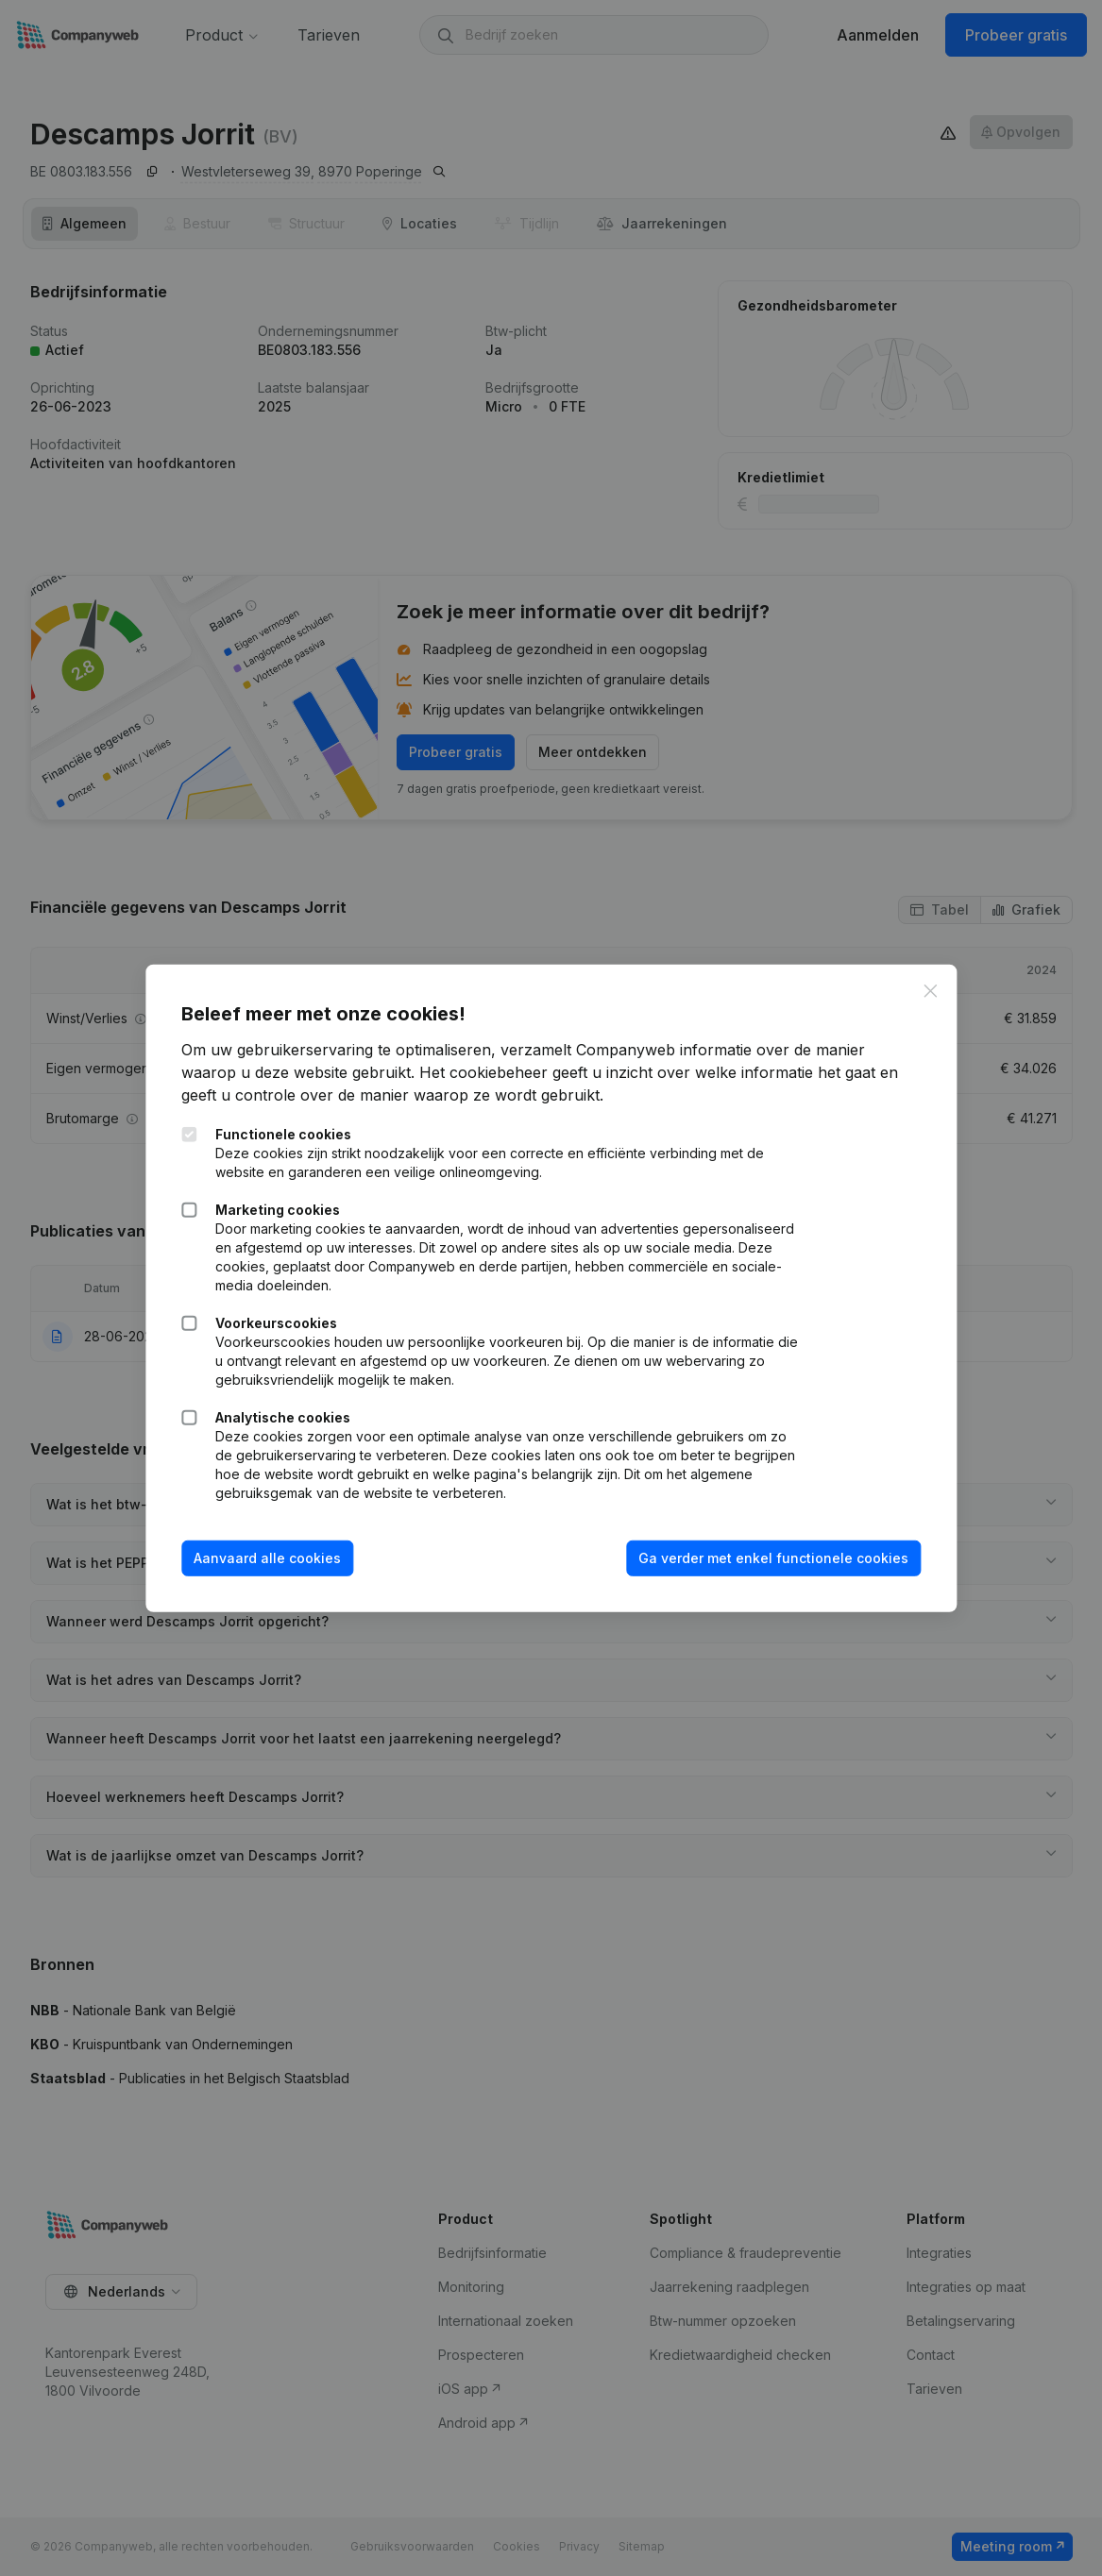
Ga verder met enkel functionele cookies (771, 1558)
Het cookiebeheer (485, 1072)
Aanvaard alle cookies (269, 1558)
